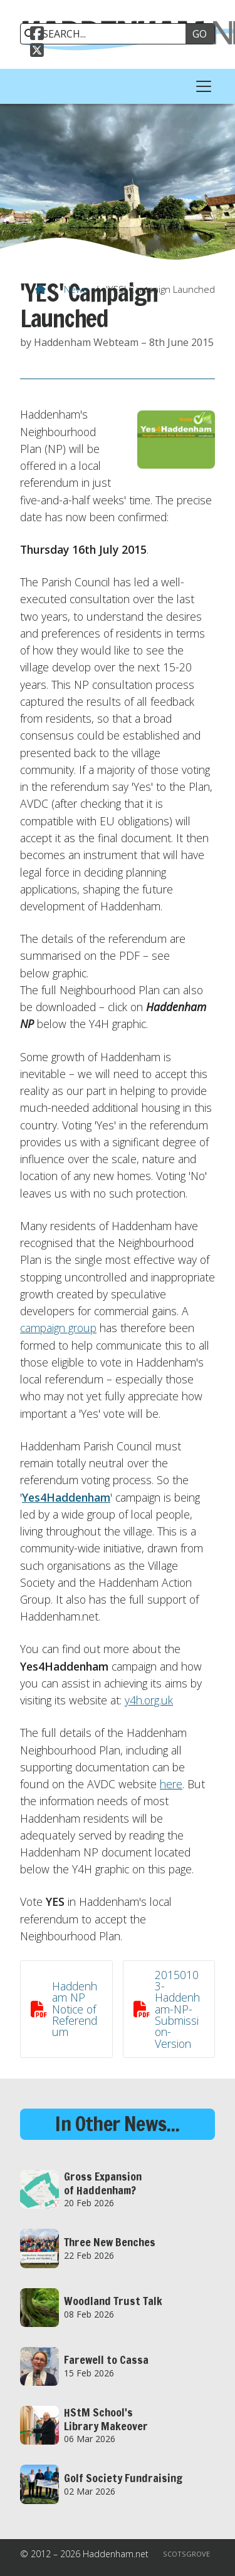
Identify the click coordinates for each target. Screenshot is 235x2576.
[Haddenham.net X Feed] (37, 52)
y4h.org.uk (149, 1700)
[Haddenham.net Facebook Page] (37, 35)
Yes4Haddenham (66, 1497)
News (76, 289)
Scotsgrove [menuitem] (186, 2553)
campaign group (58, 1327)
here (171, 1783)
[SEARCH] (107, 34)
